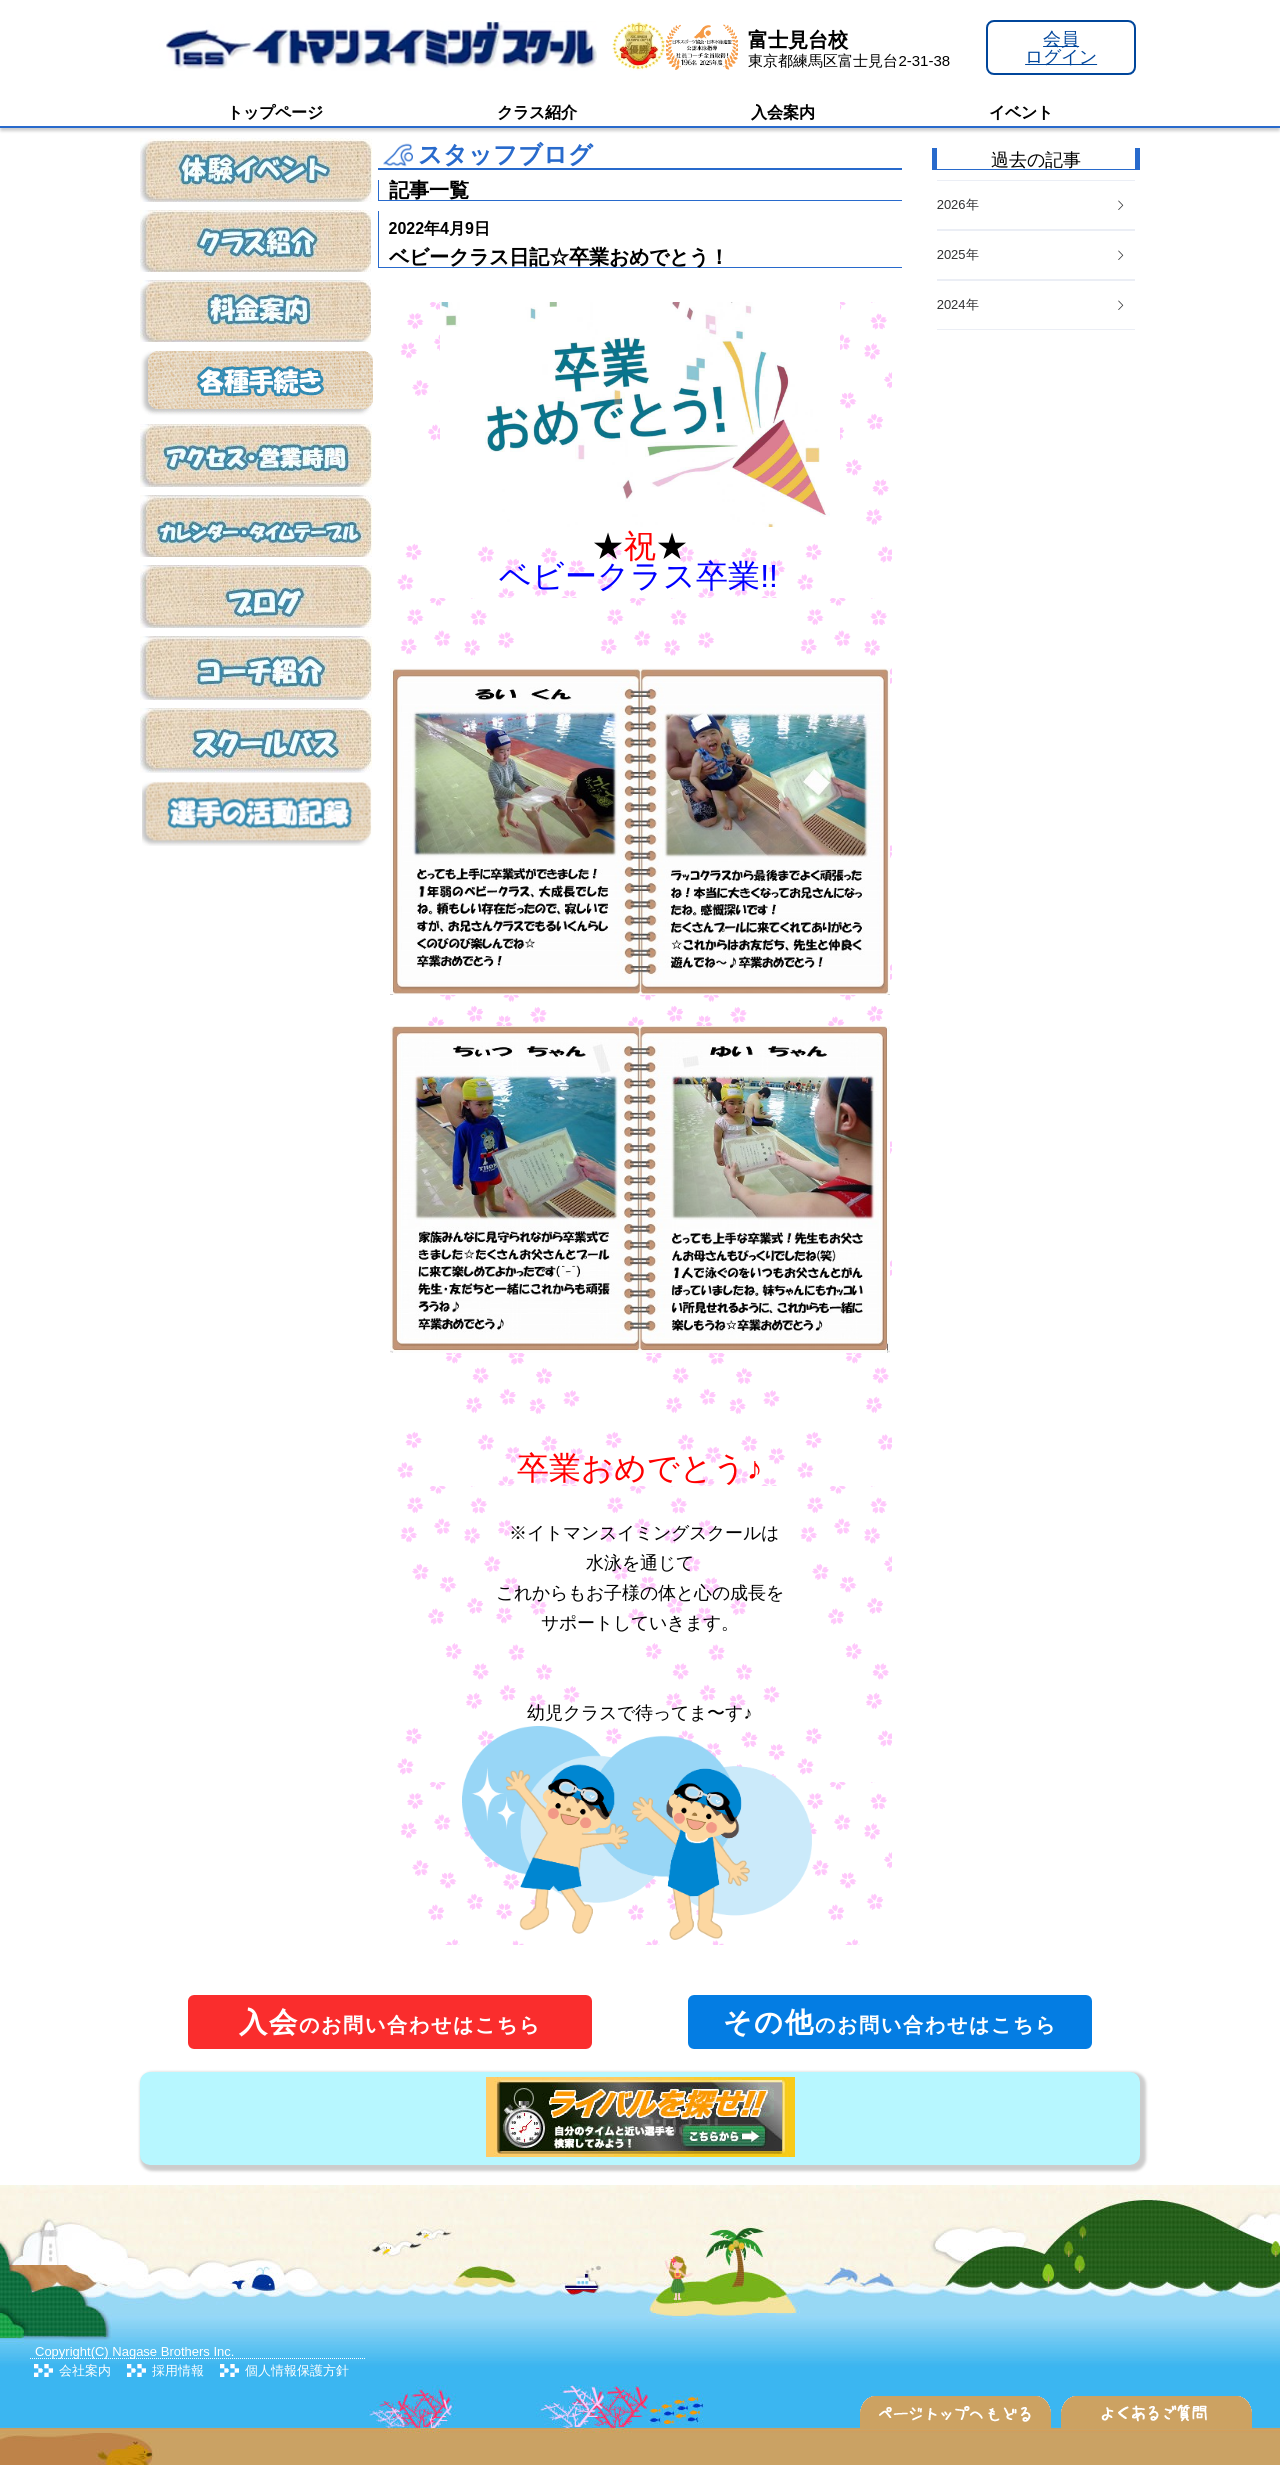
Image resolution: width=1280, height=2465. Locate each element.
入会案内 (783, 112)
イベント (1021, 112)
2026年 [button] (1032, 204)
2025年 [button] (1032, 254)
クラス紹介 (537, 112)
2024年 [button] (1032, 304)
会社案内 (85, 2370)
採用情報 (178, 2370)
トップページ (275, 112)
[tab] (1036, 305)
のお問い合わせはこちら (390, 2022)
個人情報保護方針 (297, 2370)
